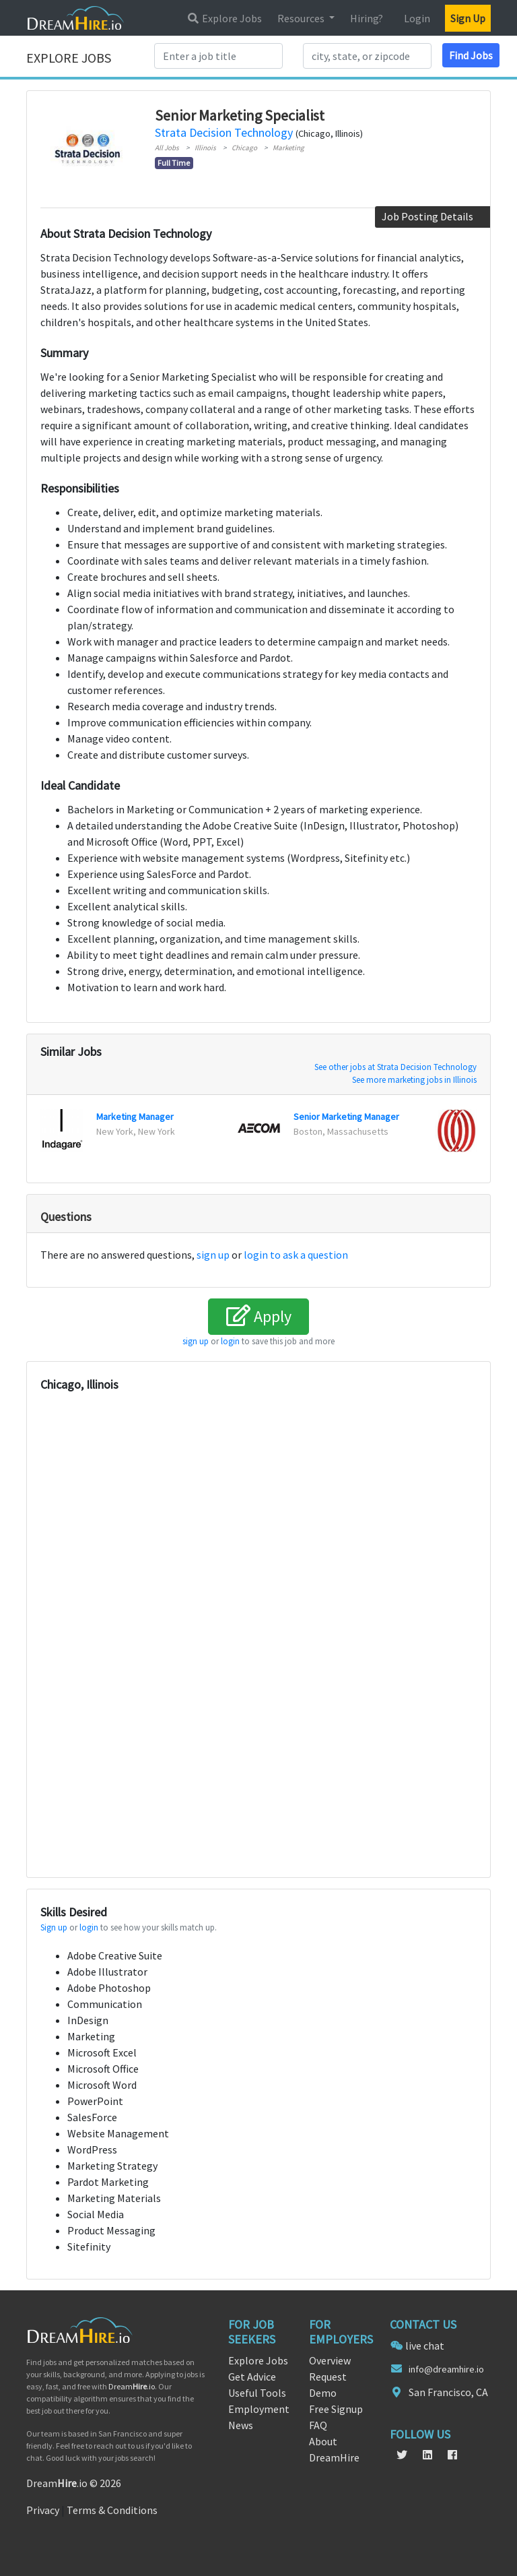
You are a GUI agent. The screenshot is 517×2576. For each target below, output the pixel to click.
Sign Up (467, 18)
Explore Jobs (224, 18)
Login (417, 18)
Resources (301, 18)
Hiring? (366, 18)
